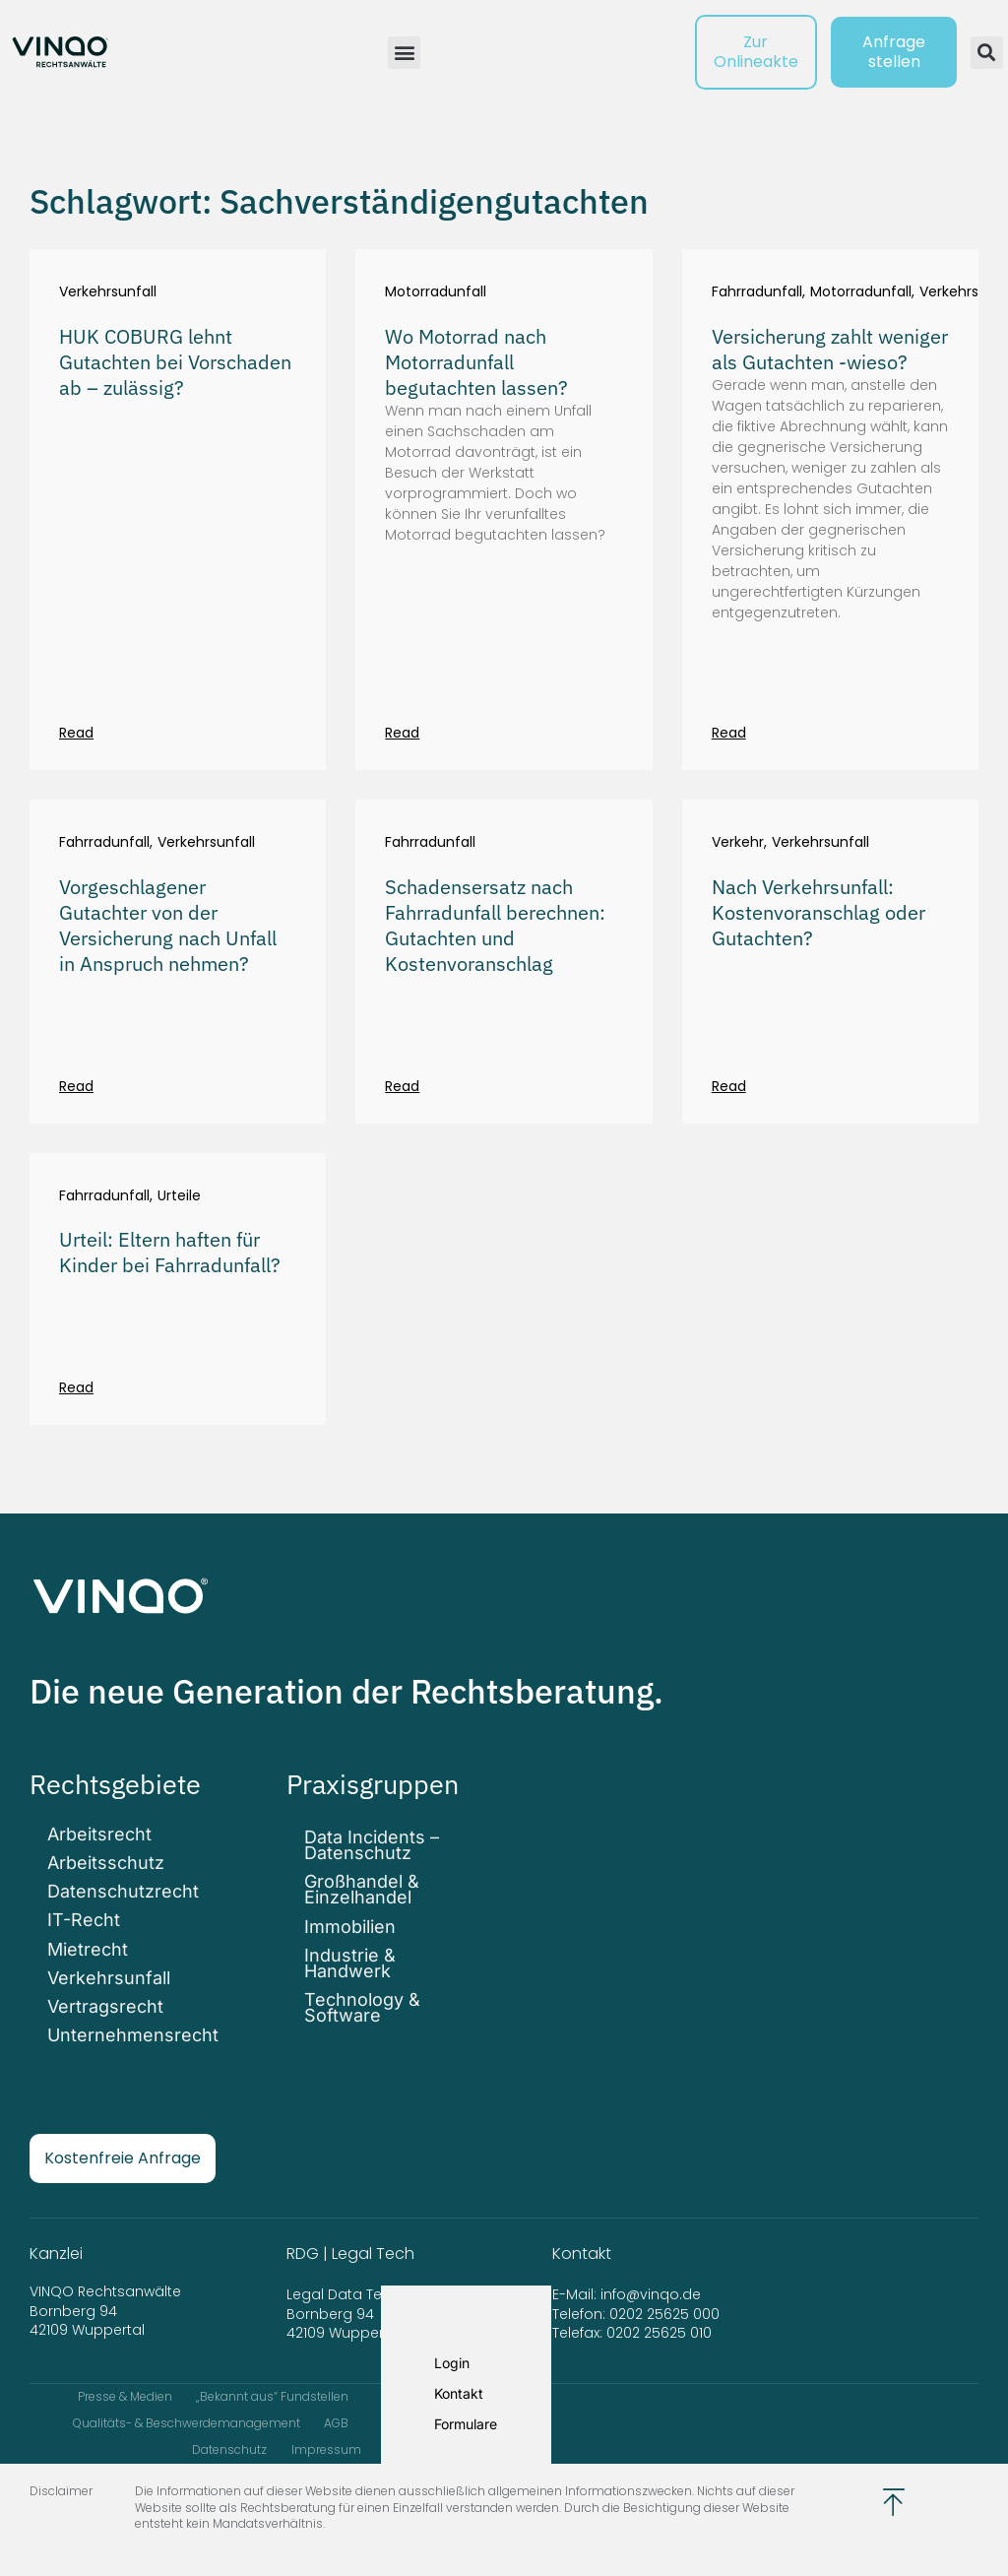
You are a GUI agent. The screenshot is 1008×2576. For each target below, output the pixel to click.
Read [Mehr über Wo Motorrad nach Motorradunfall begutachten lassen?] (402, 732)
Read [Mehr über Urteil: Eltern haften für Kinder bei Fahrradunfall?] (76, 1387)
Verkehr (738, 842)
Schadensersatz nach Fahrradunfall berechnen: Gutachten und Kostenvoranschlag (495, 925)
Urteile (179, 1196)
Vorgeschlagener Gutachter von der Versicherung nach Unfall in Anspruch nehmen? (168, 925)
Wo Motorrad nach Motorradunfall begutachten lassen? (476, 362)
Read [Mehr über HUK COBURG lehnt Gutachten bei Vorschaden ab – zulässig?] (76, 732)
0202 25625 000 (664, 2306)
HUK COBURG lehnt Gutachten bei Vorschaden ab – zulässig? (175, 362)
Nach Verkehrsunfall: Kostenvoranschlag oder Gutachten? (818, 912)
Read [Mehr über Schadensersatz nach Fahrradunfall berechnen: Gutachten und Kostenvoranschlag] (402, 1086)
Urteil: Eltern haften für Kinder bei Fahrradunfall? (170, 1252)
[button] (404, 52)
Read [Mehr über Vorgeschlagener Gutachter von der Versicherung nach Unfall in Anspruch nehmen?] (76, 1086)
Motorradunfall (435, 292)
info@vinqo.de (652, 2286)
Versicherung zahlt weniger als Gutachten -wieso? (830, 349)
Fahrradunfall (757, 292)
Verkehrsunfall (108, 292)
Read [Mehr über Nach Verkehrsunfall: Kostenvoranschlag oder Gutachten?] (729, 1086)
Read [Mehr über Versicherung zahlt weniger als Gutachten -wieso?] (729, 732)
